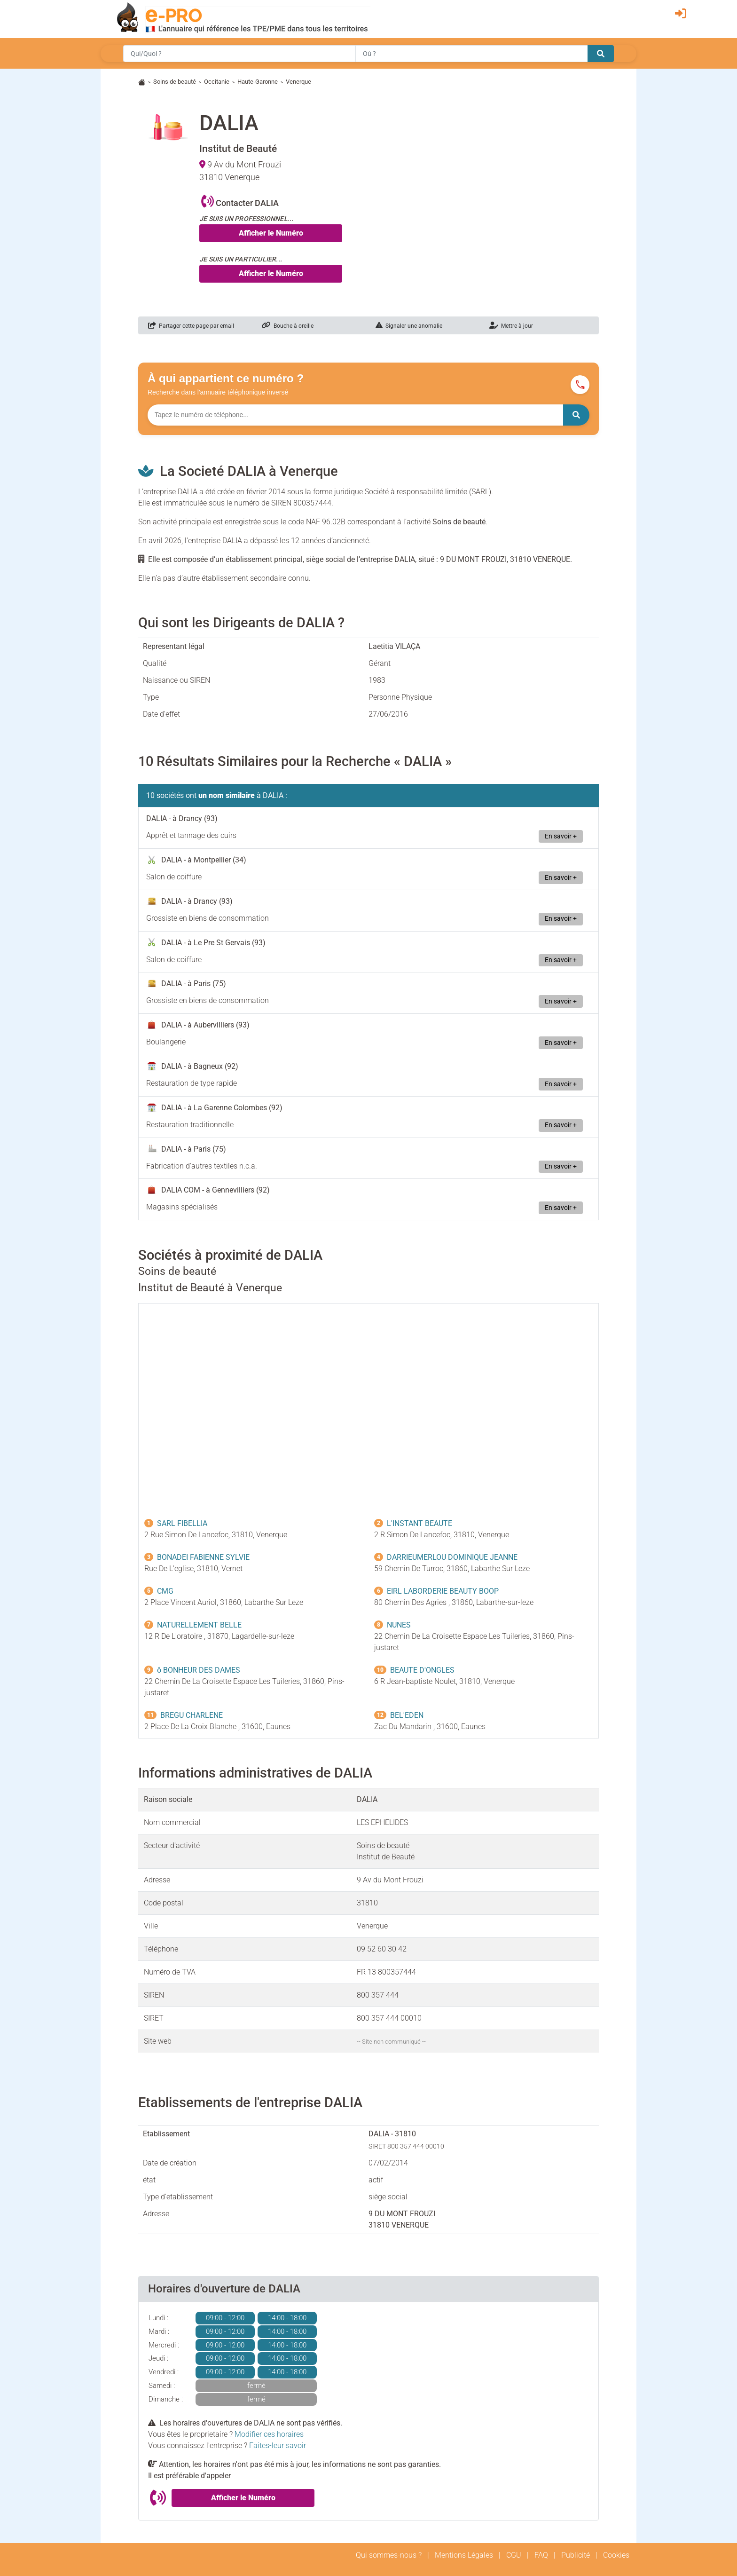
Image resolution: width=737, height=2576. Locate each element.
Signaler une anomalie (409, 326)
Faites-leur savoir (277, 2445)
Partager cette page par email (191, 326)
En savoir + (561, 836)
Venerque (298, 81)
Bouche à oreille (288, 326)
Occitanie (216, 81)
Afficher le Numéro (271, 233)
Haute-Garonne (257, 81)
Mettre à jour (511, 326)
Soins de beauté (174, 81)
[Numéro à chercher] (355, 415)
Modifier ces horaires (269, 2434)
